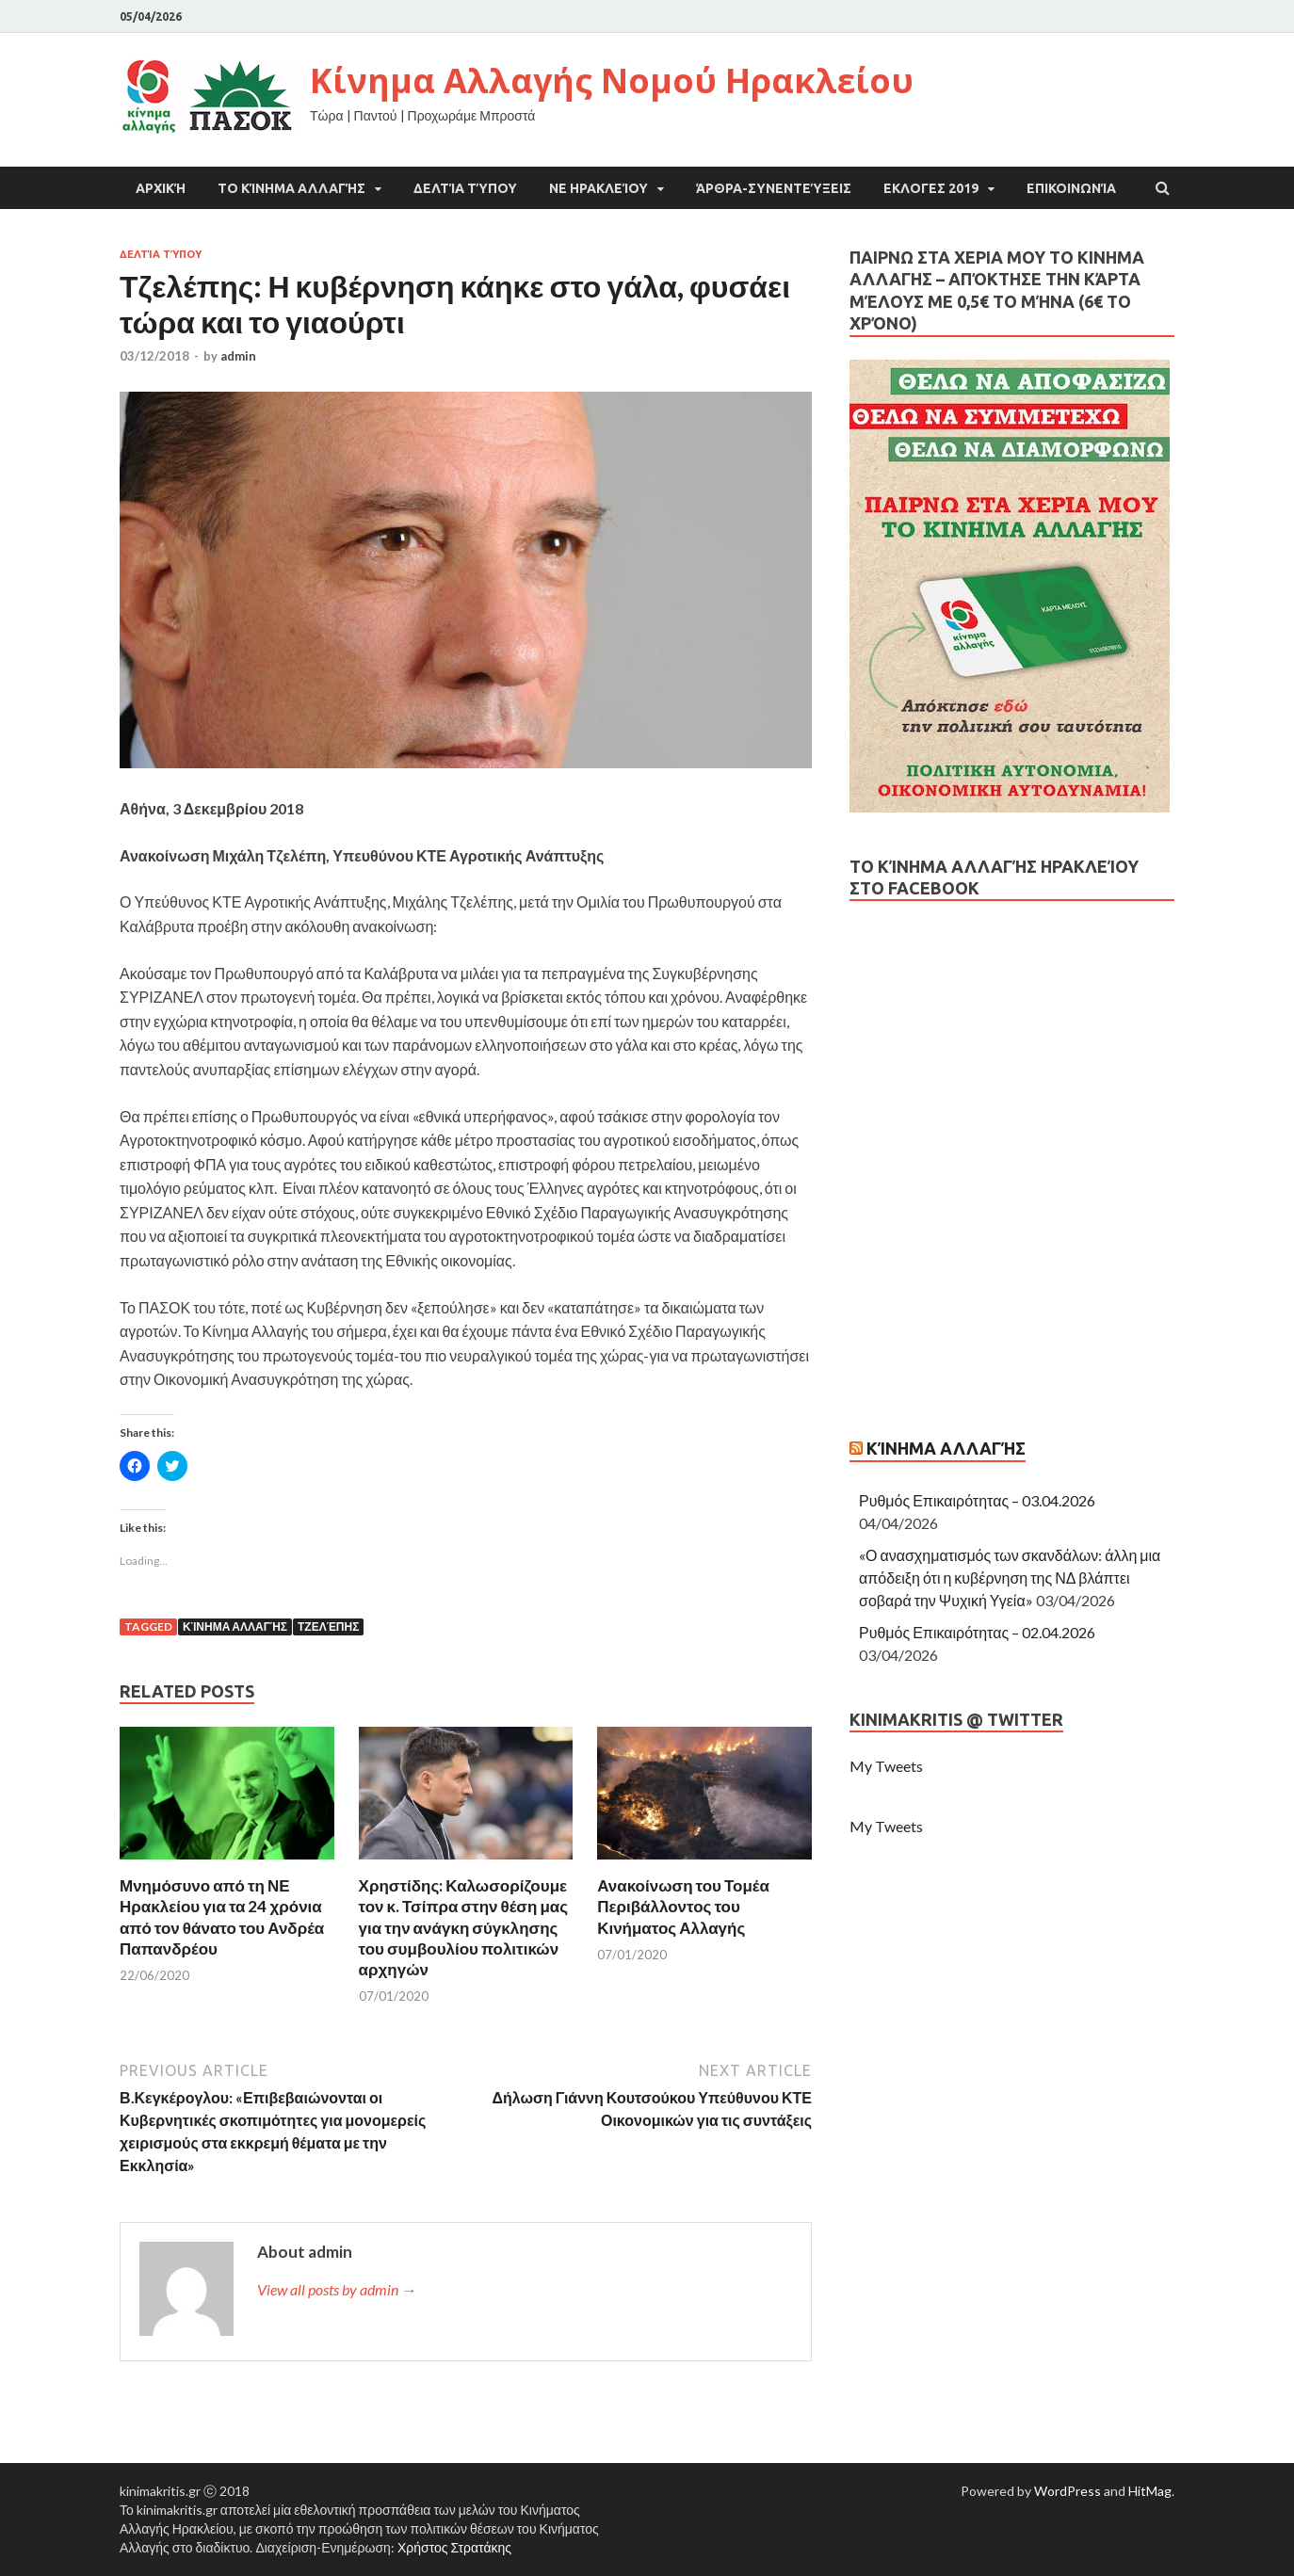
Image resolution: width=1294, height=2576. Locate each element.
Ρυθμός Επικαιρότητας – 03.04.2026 (977, 1500)
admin (238, 355)
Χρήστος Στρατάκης (454, 2547)
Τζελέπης (328, 1626)
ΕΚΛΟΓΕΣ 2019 (931, 188)
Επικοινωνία (1071, 188)
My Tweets (886, 1766)
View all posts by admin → (336, 2289)
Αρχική (161, 188)
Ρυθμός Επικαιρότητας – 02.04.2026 (977, 1632)
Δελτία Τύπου (465, 188)
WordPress (1067, 2491)
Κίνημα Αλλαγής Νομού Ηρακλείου (612, 80)
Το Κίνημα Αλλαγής (291, 188)
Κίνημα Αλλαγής (235, 1626)
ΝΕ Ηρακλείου (598, 188)
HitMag (1150, 2491)
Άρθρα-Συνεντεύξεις (773, 188)
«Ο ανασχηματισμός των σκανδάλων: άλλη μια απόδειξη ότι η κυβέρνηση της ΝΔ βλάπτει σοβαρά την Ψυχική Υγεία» (1009, 1577)
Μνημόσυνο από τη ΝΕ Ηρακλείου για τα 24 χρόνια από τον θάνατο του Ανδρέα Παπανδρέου (222, 1916)
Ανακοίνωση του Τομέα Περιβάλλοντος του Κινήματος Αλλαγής (683, 1906)
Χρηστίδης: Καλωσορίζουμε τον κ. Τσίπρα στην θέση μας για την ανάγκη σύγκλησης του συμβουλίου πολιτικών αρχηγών (464, 1927)
